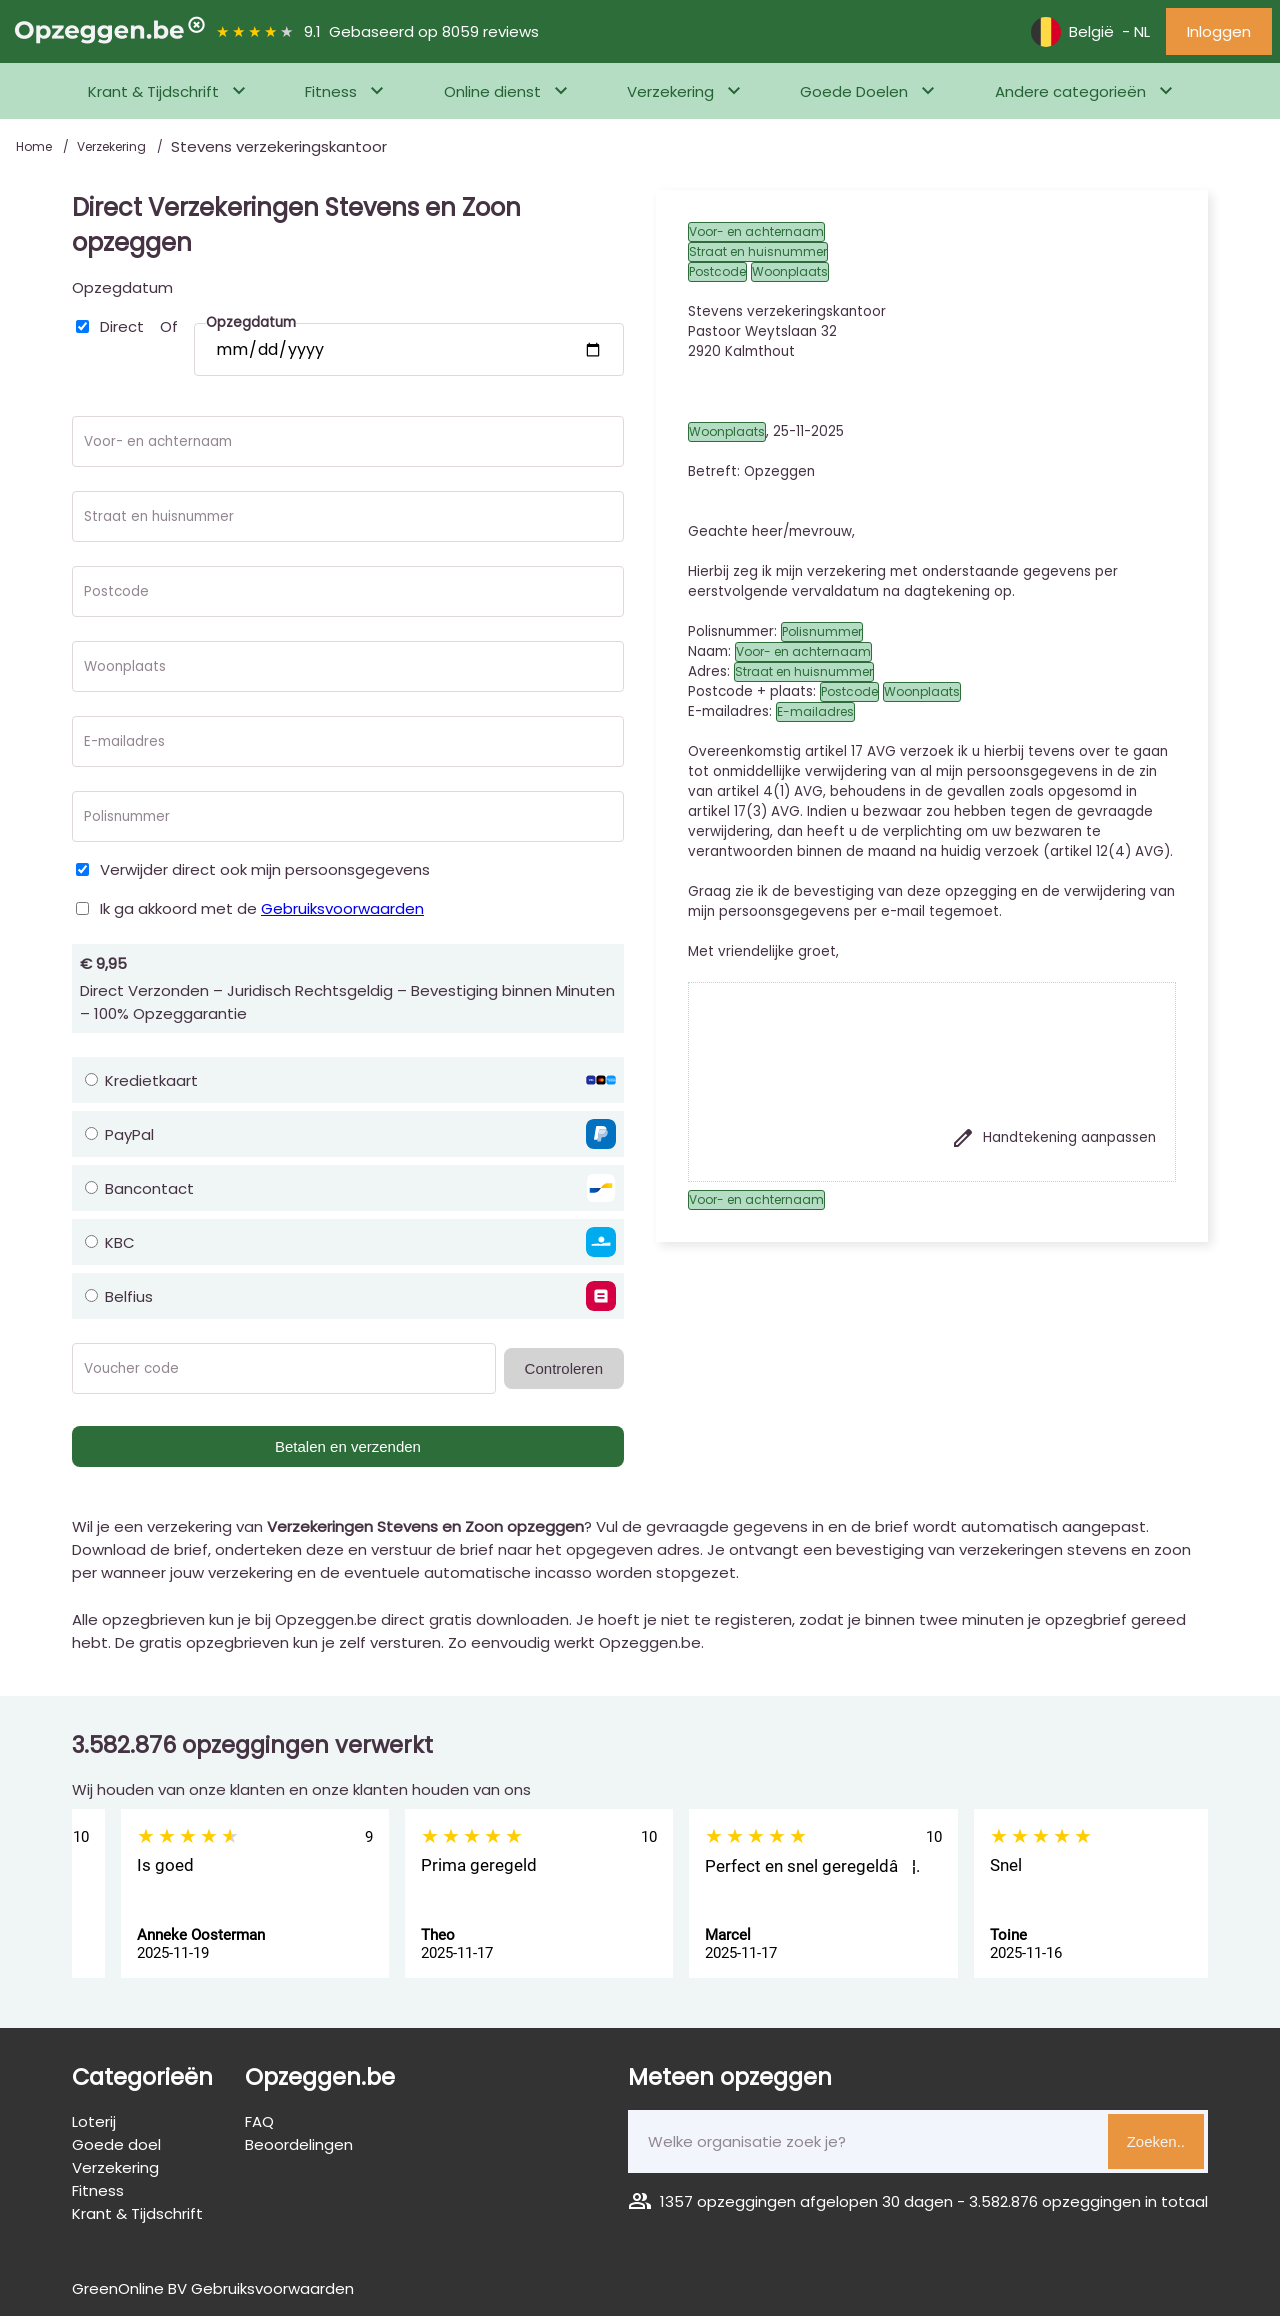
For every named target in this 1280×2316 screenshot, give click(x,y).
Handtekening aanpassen (1053, 1138)
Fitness (331, 91)
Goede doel (116, 2144)
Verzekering (670, 91)
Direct (122, 326)
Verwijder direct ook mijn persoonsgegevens (265, 869)
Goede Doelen (854, 91)
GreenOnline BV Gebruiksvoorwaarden (213, 2288)
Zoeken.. (1156, 2141)
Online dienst (492, 91)
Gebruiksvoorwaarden (342, 908)
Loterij (94, 2121)
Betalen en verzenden (348, 1446)
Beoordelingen (299, 2144)
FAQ (259, 2121)
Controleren (564, 1368)
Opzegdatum (122, 287)
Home (35, 146)
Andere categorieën (1070, 91)
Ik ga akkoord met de (262, 908)
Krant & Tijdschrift (153, 91)
